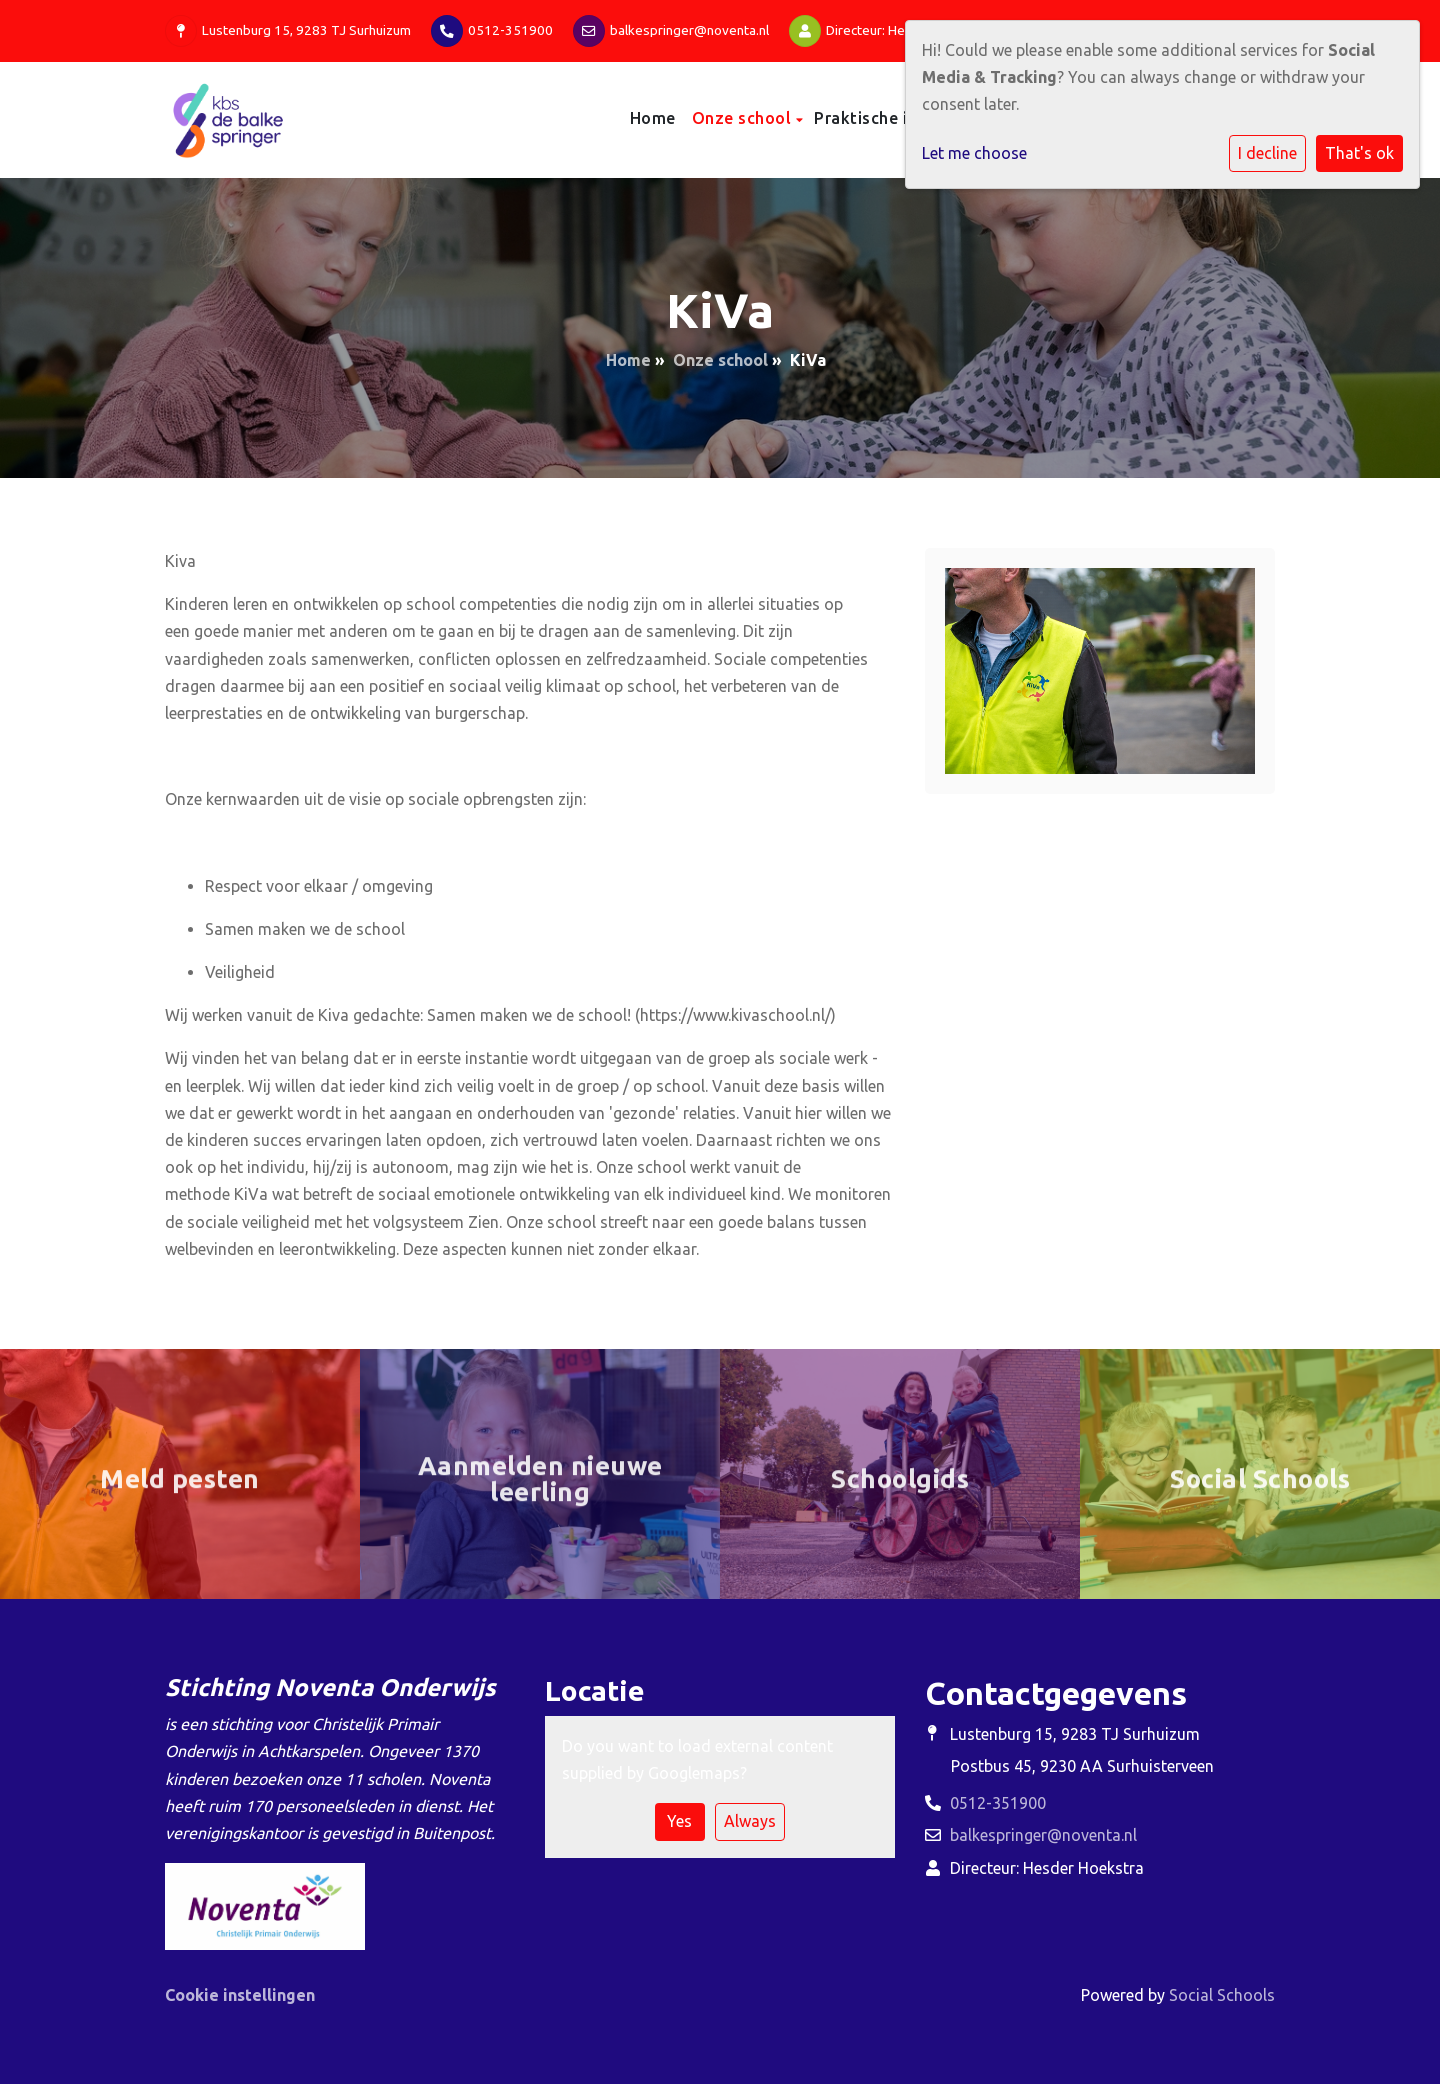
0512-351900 (510, 30)
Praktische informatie (902, 118)
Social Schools (1222, 1995)
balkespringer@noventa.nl (689, 30)
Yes (679, 1821)
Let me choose (974, 153)
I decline (1267, 153)
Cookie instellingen (240, 1995)
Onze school (744, 118)
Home (653, 118)
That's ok (1359, 153)
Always (750, 1821)
